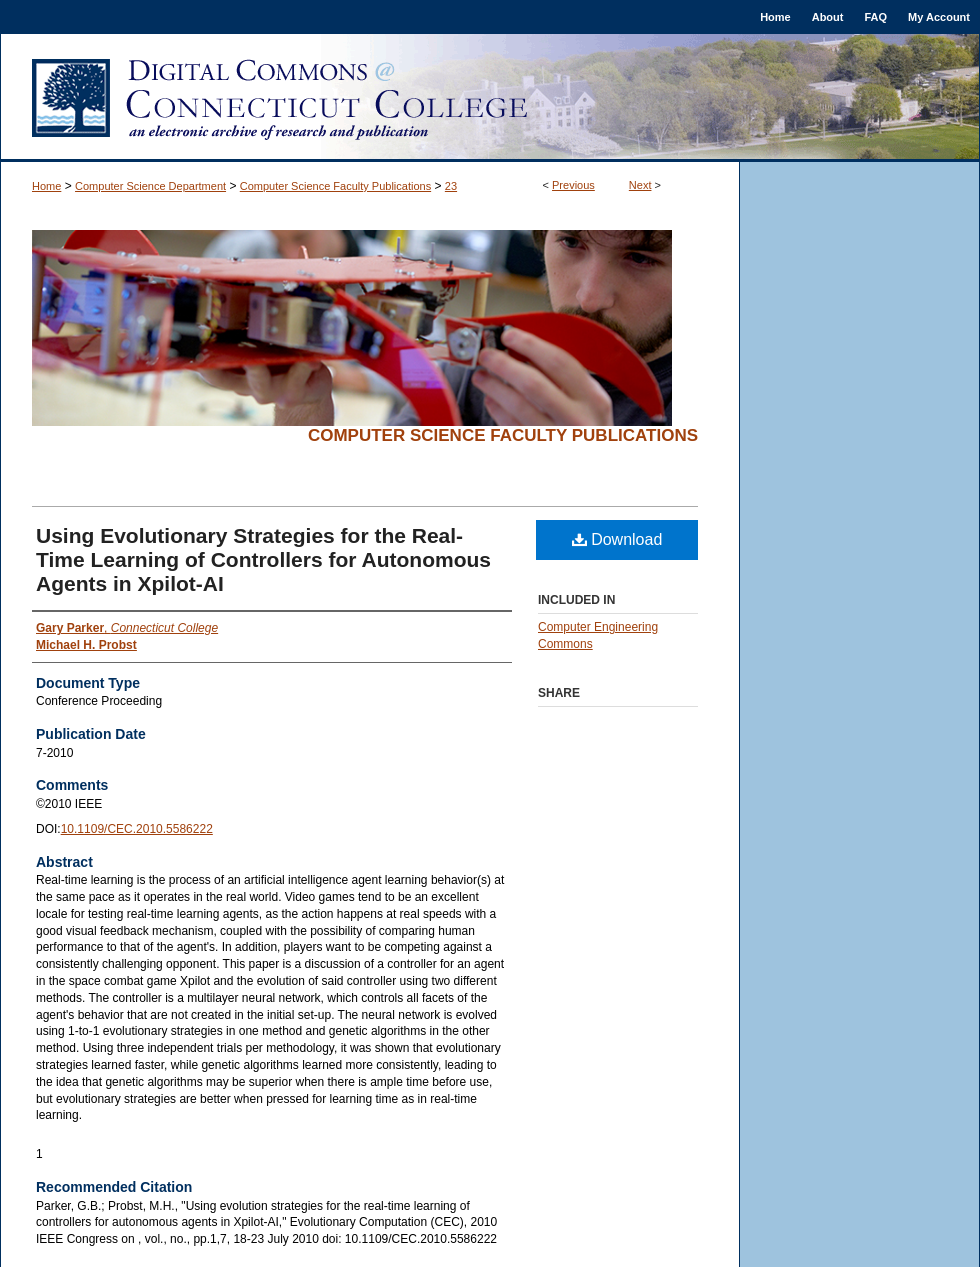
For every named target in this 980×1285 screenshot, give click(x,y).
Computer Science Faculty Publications (335, 186)
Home (46, 186)
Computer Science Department (150, 186)
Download (617, 539)
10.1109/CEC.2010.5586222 (137, 829)
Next (640, 185)
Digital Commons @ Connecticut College (490, 98)
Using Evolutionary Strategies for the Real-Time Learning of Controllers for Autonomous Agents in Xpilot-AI (263, 559)
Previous (573, 185)
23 (451, 186)
